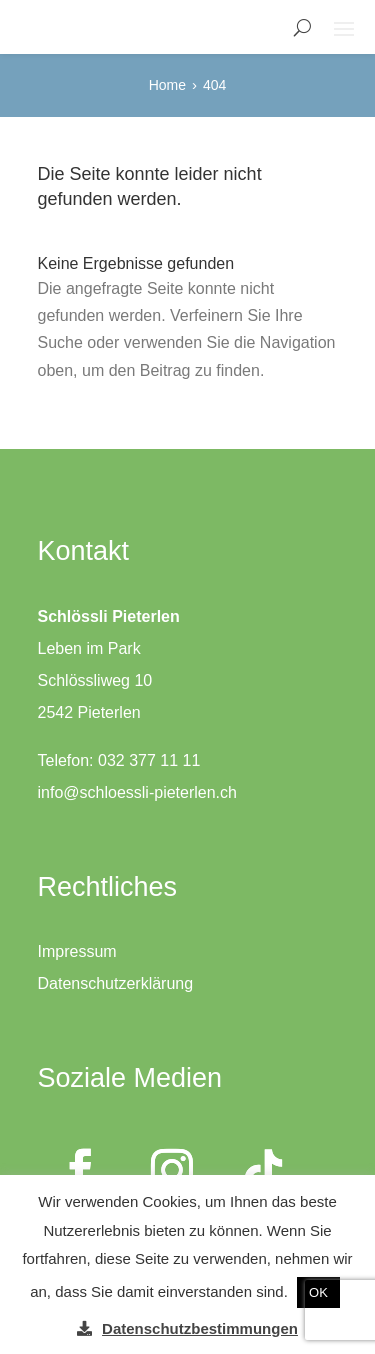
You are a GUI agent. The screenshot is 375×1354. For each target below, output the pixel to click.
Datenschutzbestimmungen (200, 1328)
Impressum (77, 951)
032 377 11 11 (149, 760)
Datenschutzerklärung (116, 983)
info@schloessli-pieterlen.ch (137, 792)
